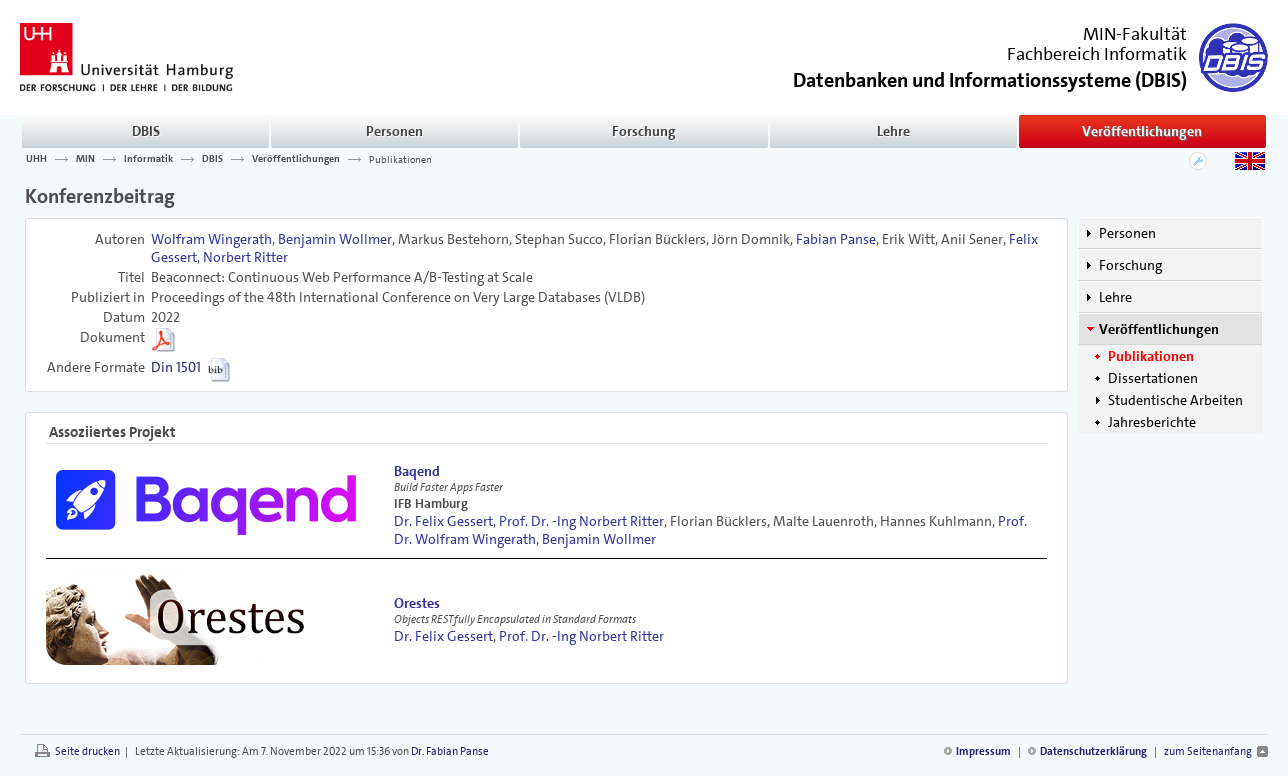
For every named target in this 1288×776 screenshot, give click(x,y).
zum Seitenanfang (1208, 751)
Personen (394, 131)
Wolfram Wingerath (211, 239)
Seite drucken (87, 751)
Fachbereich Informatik (1097, 54)
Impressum (983, 751)
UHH (36, 159)
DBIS (146, 131)
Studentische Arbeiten (1175, 400)
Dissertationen (1153, 378)
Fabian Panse (836, 239)
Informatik (148, 159)
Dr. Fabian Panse (450, 751)
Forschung (644, 131)
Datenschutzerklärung (1093, 751)
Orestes (417, 603)
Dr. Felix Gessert (443, 521)
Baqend (417, 471)
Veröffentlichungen (1142, 131)
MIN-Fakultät (1135, 34)
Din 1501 (176, 367)
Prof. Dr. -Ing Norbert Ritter (581, 521)
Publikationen (400, 159)
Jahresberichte (1152, 422)
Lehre (893, 131)
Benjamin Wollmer (335, 239)
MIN (85, 159)
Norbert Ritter (245, 257)
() (990, 78)
